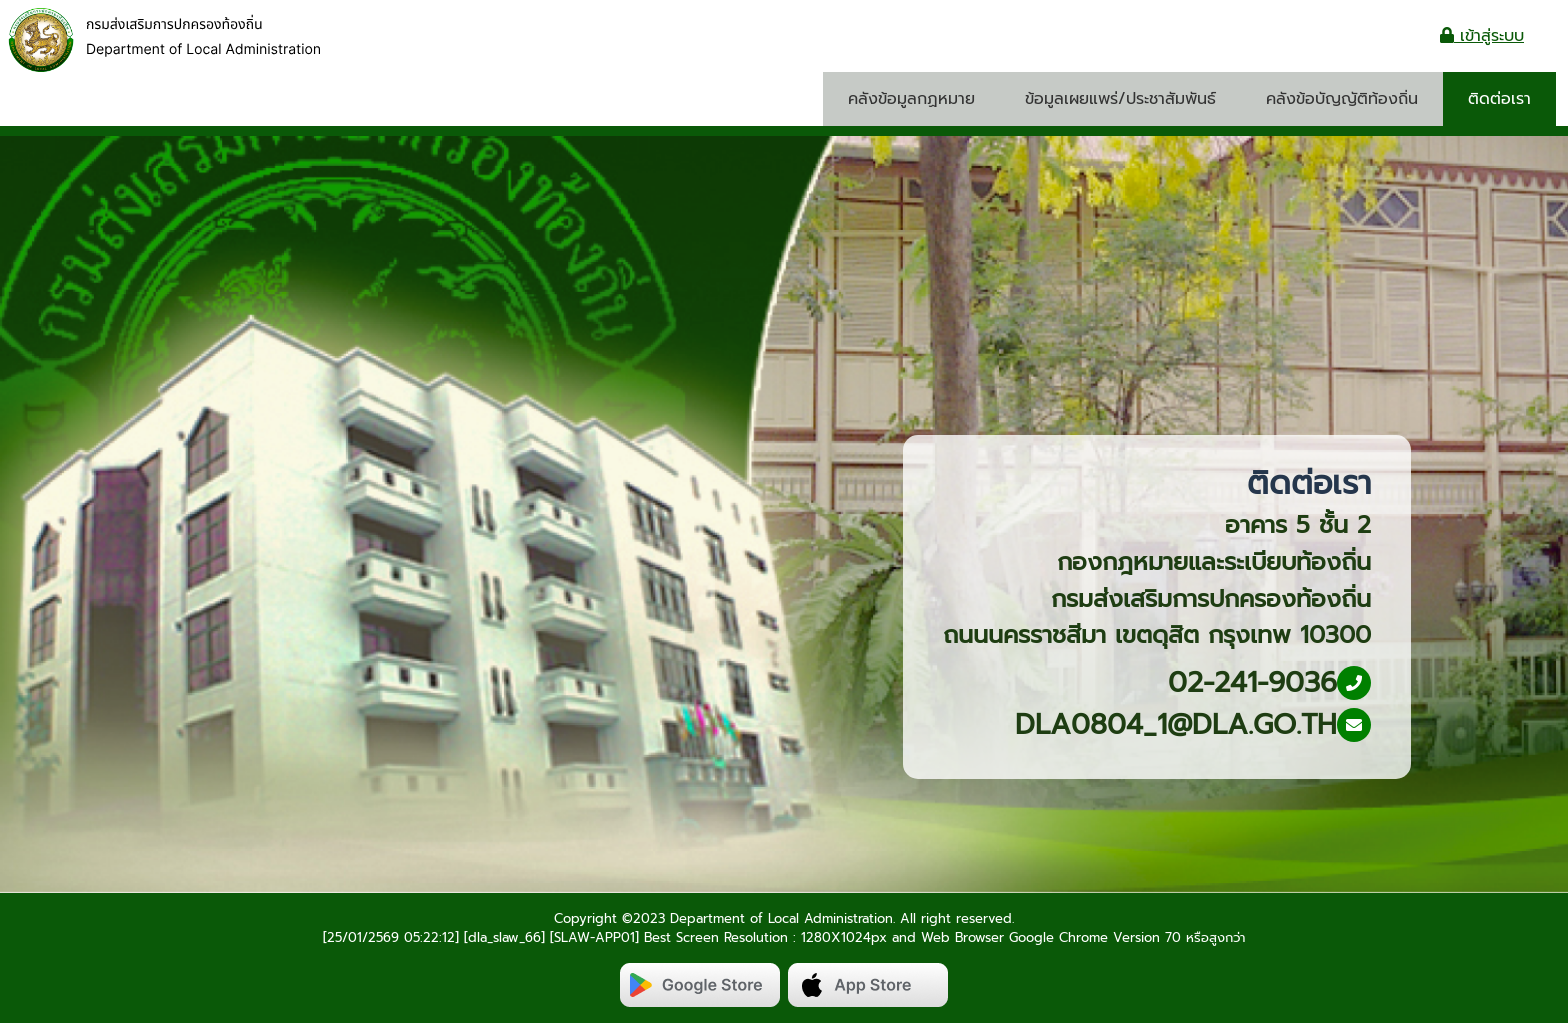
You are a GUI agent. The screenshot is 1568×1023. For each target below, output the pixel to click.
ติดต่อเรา (1499, 99)
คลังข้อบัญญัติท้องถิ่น (1342, 99)
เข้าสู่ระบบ (1482, 36)
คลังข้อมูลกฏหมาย (911, 99)
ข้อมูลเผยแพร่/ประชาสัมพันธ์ (1120, 99)
